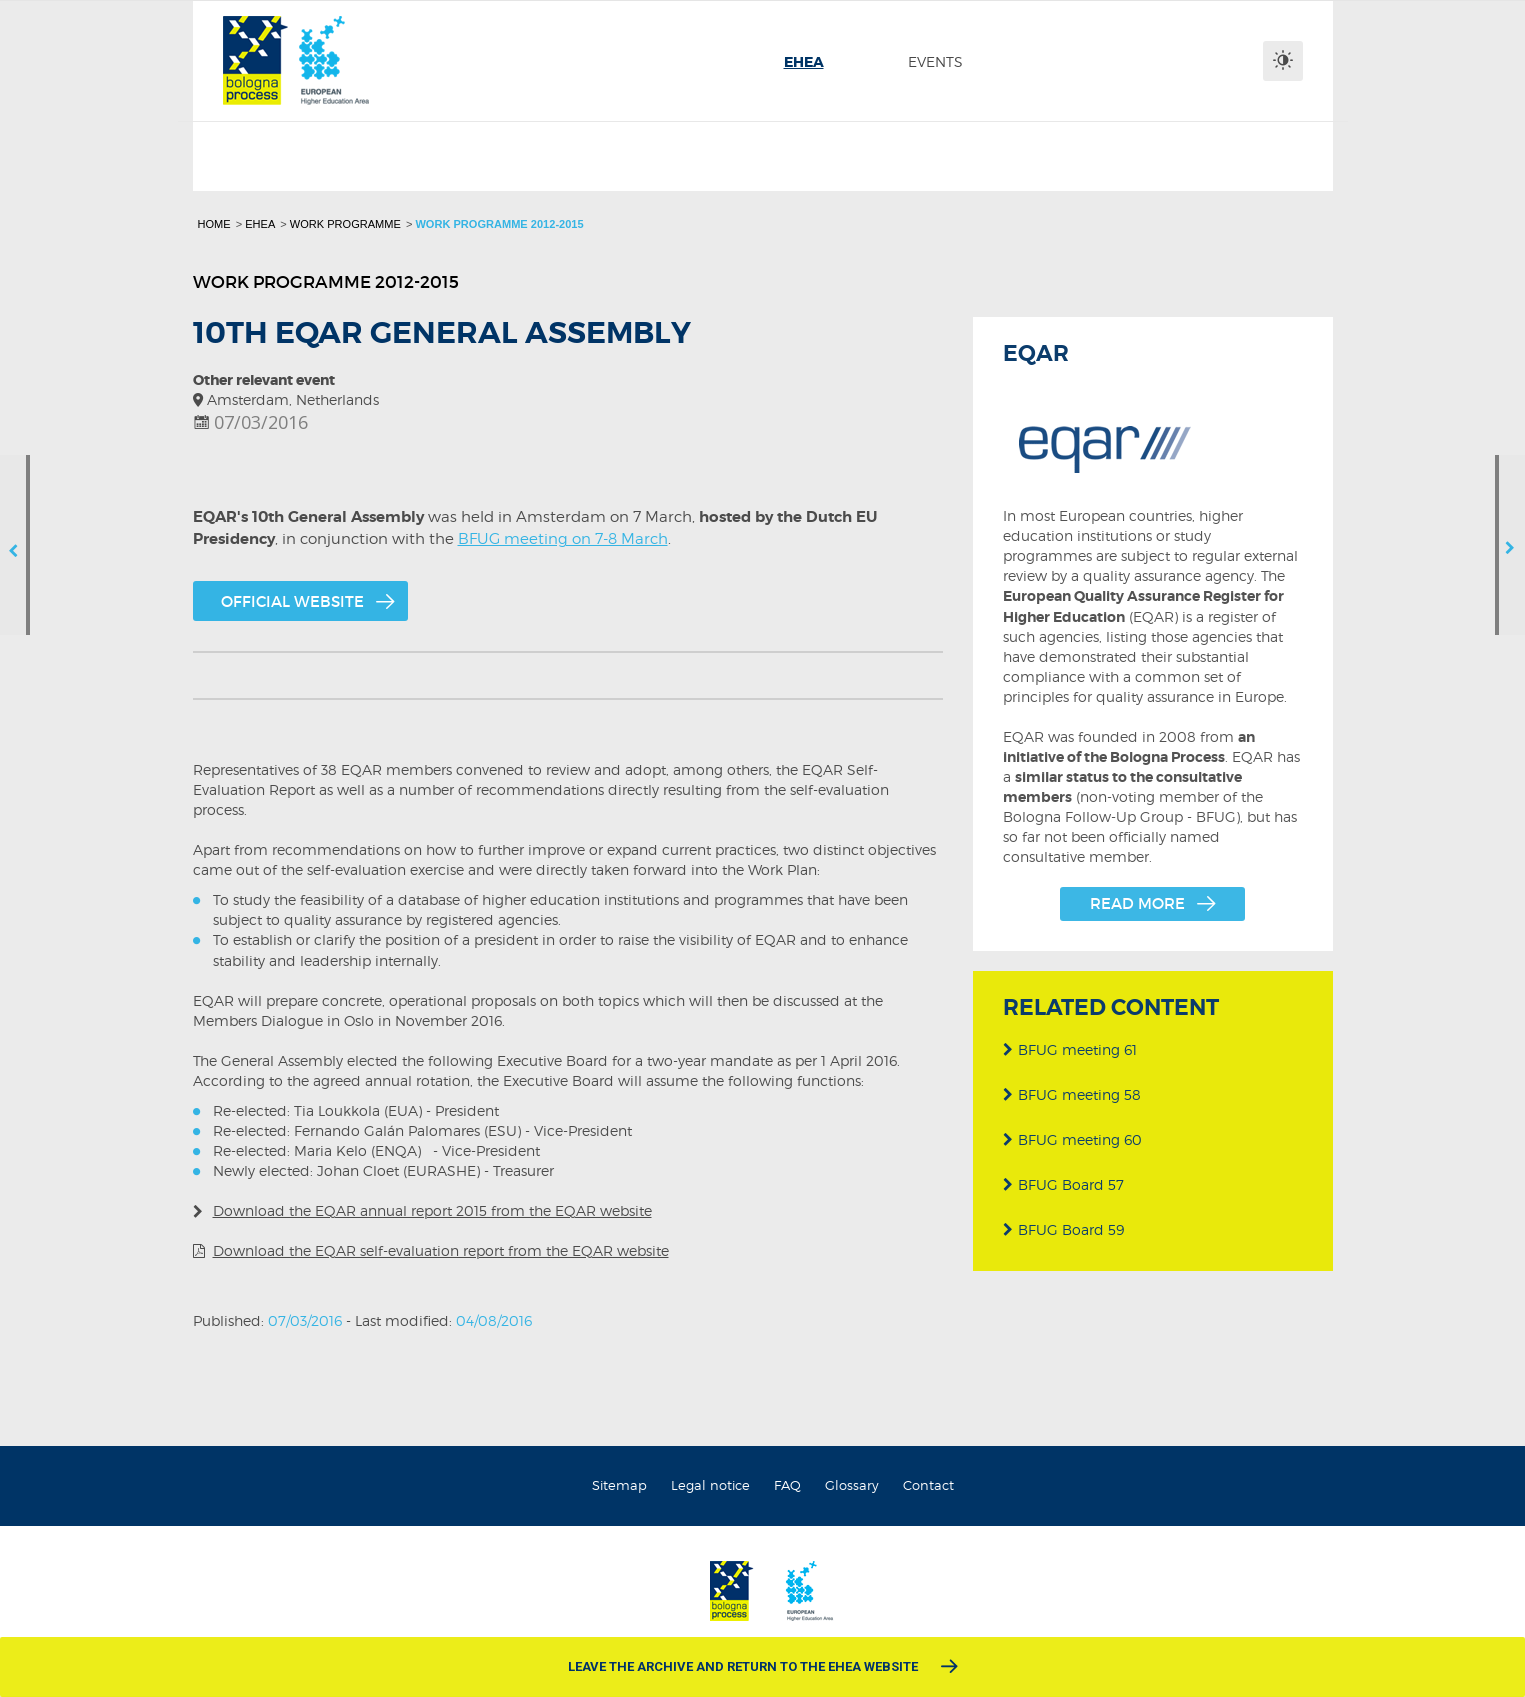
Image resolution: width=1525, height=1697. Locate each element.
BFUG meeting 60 (1072, 1131)
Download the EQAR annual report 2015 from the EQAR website (432, 1210)
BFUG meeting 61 (1070, 1041)
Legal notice (710, 1485)
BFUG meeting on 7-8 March (563, 538)
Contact (928, 1485)
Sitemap (619, 1485)
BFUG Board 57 (1063, 1176)
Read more (1137, 903)
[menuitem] (804, 62)
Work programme (345, 224)
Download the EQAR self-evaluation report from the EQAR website (441, 1250)
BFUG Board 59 (1063, 1221)
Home (214, 224)
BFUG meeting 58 (1072, 1086)
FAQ (787, 1485)
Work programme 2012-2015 (499, 224)
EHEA (260, 224)
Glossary (852, 1485)
